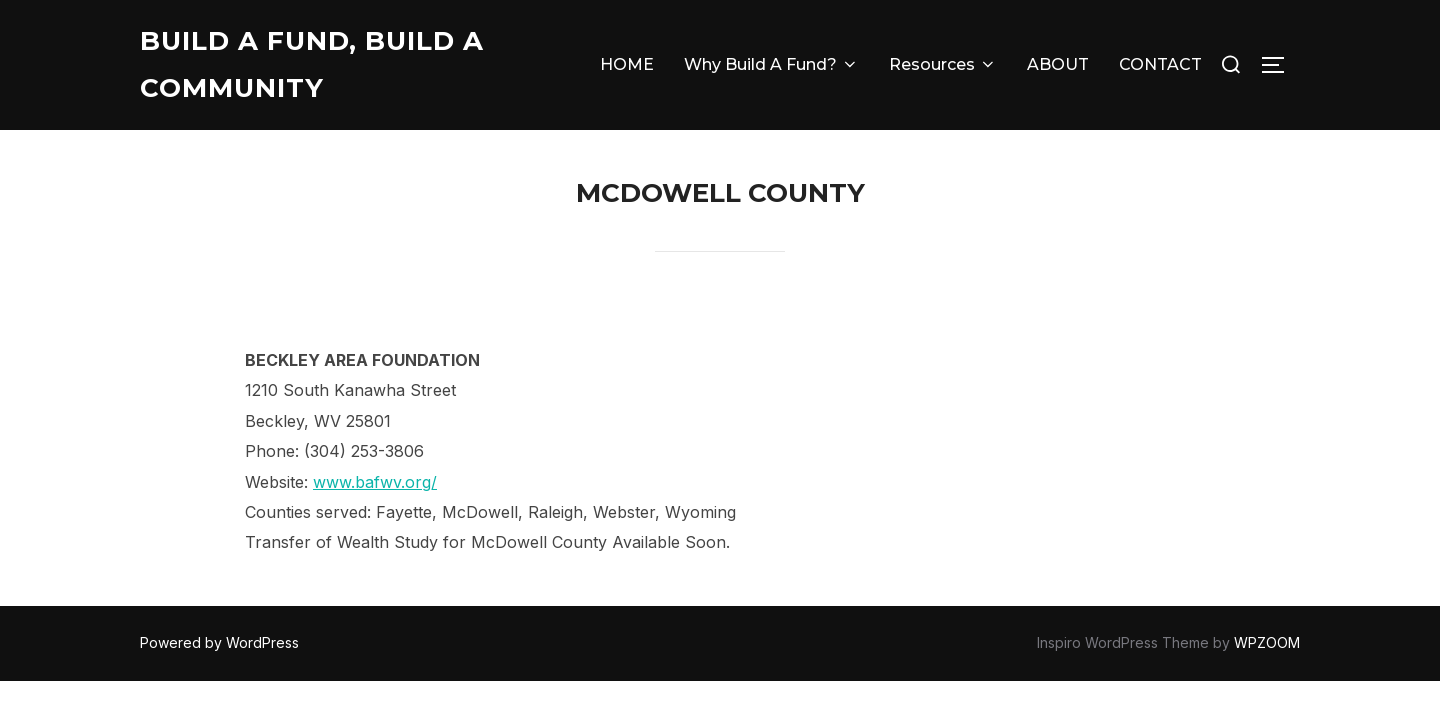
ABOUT (1058, 64)
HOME (627, 64)
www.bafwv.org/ (375, 482)
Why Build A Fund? (771, 64)
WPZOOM (1267, 642)
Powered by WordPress (219, 642)
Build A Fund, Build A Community (312, 64)
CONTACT (1160, 64)
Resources (943, 64)
